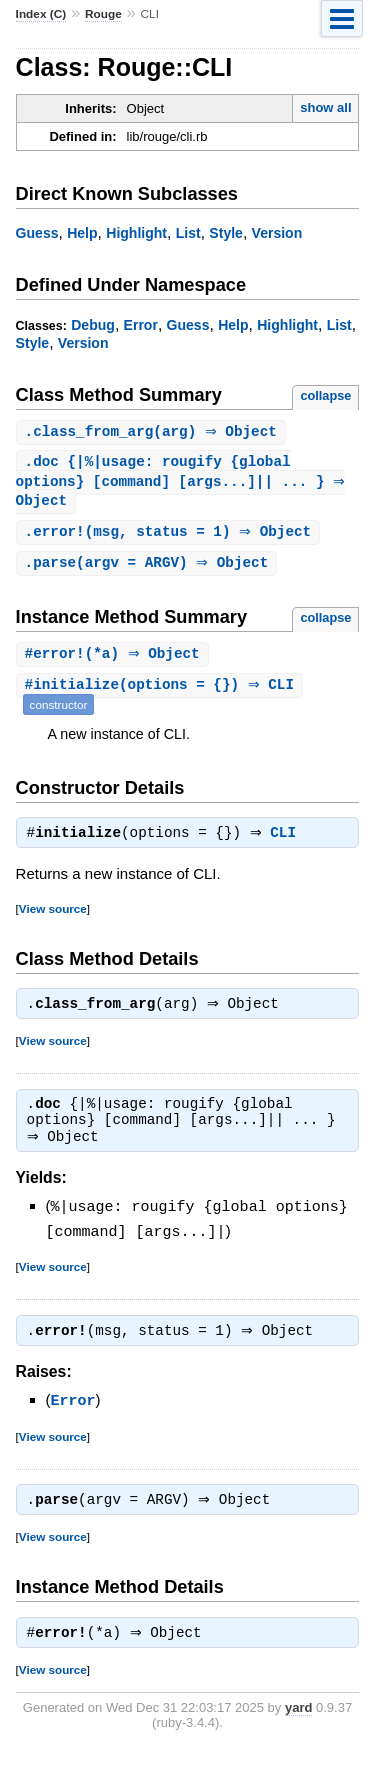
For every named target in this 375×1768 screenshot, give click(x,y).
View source (53, 917)
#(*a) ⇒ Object (115, 660)
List (188, 233)
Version (277, 233)
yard (298, 1723)
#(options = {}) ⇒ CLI (162, 692)
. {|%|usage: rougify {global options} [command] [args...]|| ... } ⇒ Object (183, 484)
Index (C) (41, 14)
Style (226, 233)
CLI (288, 842)
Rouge (103, 14)
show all (325, 107)
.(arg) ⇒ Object (153, 432)
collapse (325, 395)
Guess (37, 233)
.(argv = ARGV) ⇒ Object (149, 568)
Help (82, 233)
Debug (93, 325)
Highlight (136, 233)
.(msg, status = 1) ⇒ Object (171, 536)
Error (141, 325)
